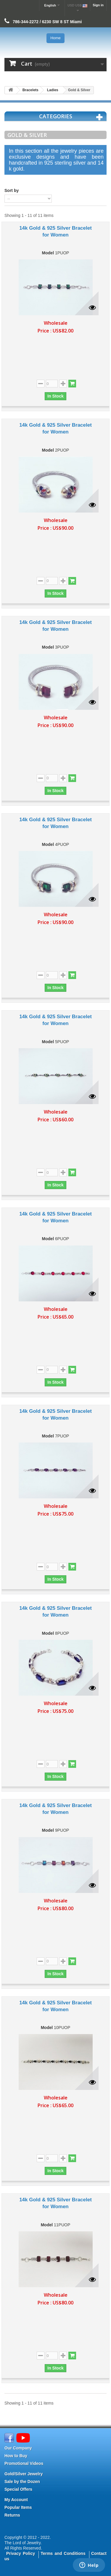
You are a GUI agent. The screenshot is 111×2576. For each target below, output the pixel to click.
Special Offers (18, 2489)
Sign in (98, 5)
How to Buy (15, 2455)
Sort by (11, 190)
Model (48, 253)
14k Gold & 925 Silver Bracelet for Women (55, 231)
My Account (16, 2499)
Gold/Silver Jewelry (23, 2473)
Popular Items (18, 2507)
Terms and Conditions (63, 2553)
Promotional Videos (23, 2463)
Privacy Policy (20, 2553)
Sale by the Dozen (22, 2481)
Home (55, 38)
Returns (12, 2515)
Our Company (18, 2448)
